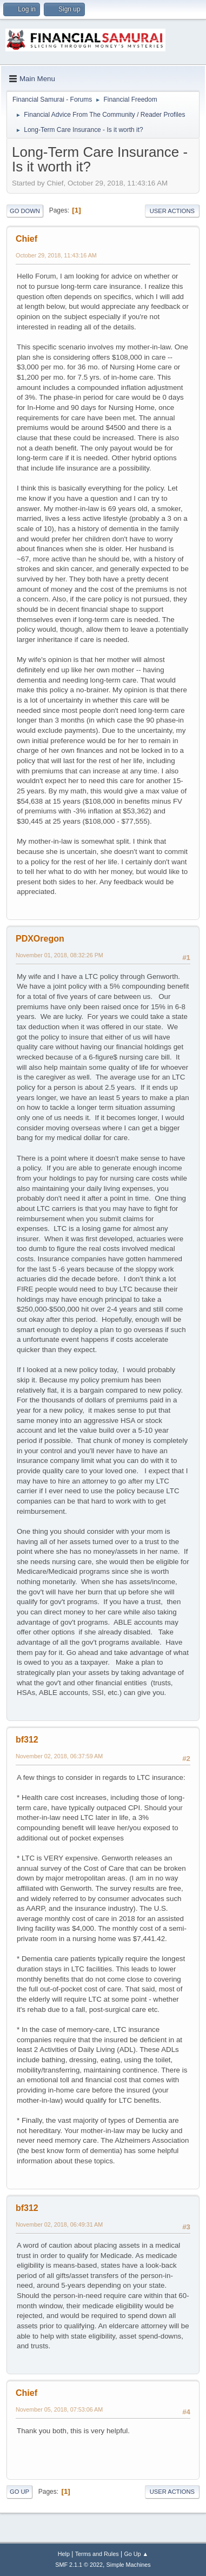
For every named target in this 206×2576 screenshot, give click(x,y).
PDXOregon (40, 938)
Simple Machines (129, 2564)
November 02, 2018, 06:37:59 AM (59, 1756)
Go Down (25, 211)
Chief (26, 238)
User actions (172, 211)
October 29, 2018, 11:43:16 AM (56, 255)
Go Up (19, 2491)
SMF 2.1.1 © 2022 (79, 2564)
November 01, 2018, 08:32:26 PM (59, 955)
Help (64, 2554)
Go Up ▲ (136, 2554)
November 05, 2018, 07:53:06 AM (59, 2409)
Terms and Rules (97, 2554)
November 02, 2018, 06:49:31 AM (59, 2224)
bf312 (27, 1739)
